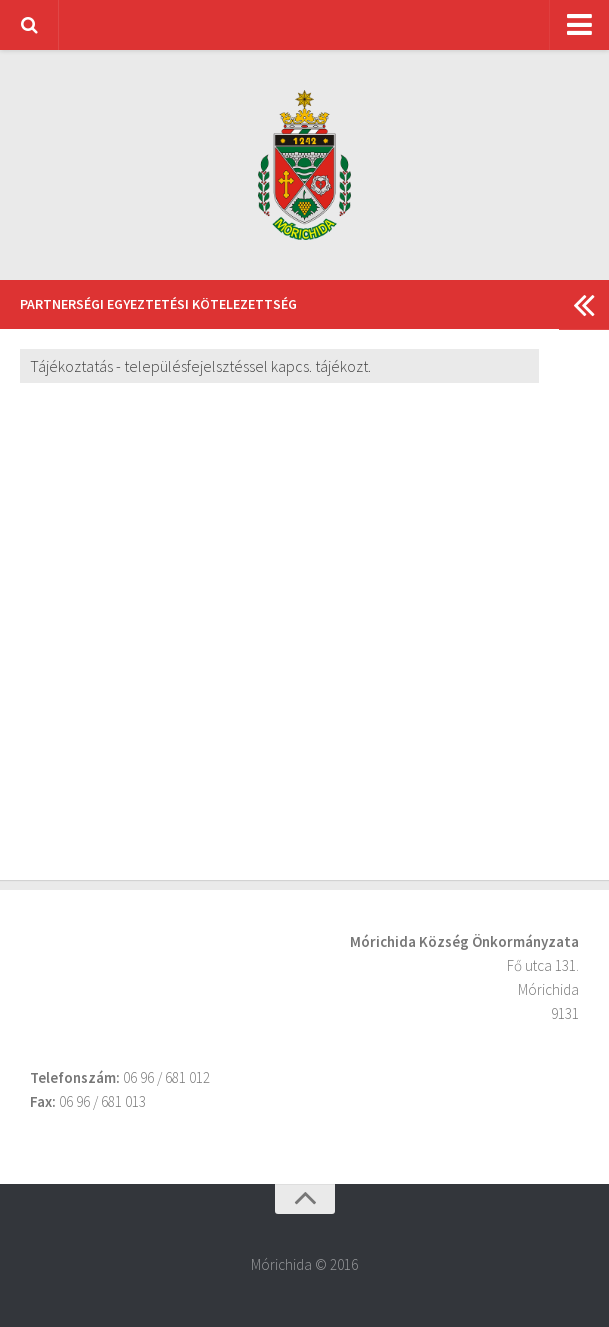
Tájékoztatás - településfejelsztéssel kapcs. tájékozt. (200, 366)
